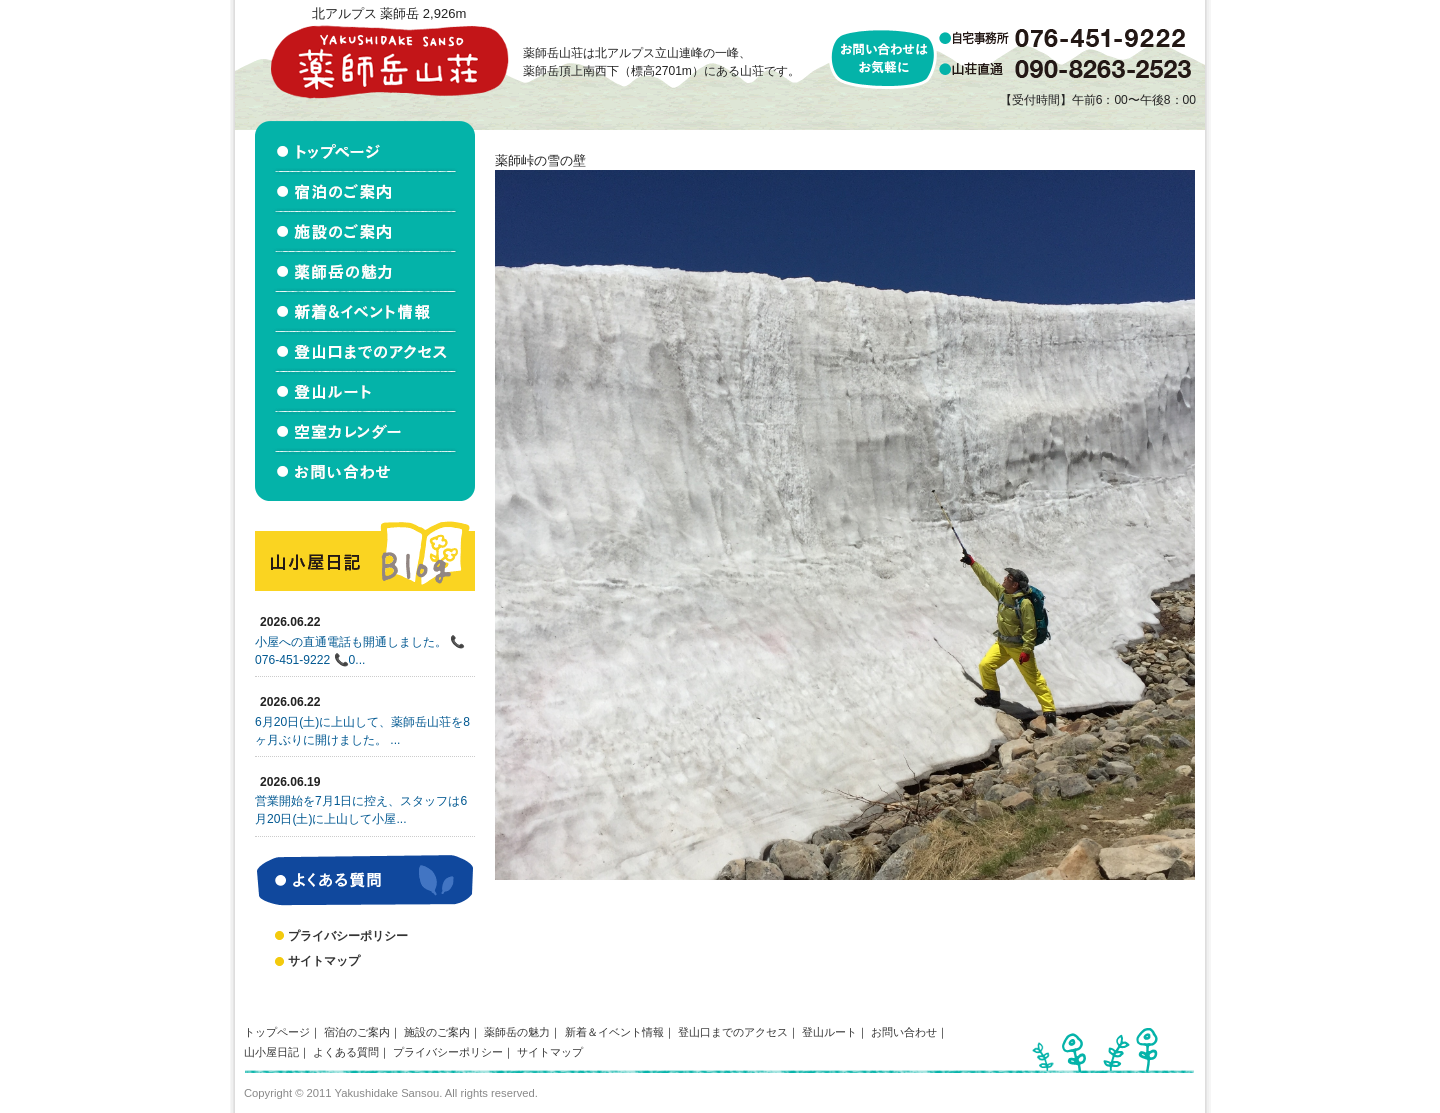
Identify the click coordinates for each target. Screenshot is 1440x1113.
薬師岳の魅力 (517, 1032)
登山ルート (829, 1032)
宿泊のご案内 (357, 1032)
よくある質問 (346, 1052)
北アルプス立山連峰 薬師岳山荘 (389, 61)
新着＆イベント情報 (614, 1032)
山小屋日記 (271, 1052)
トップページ (277, 1032)
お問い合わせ (904, 1032)
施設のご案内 (437, 1032)
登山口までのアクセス (733, 1032)
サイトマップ (324, 961)
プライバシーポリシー (348, 936)
